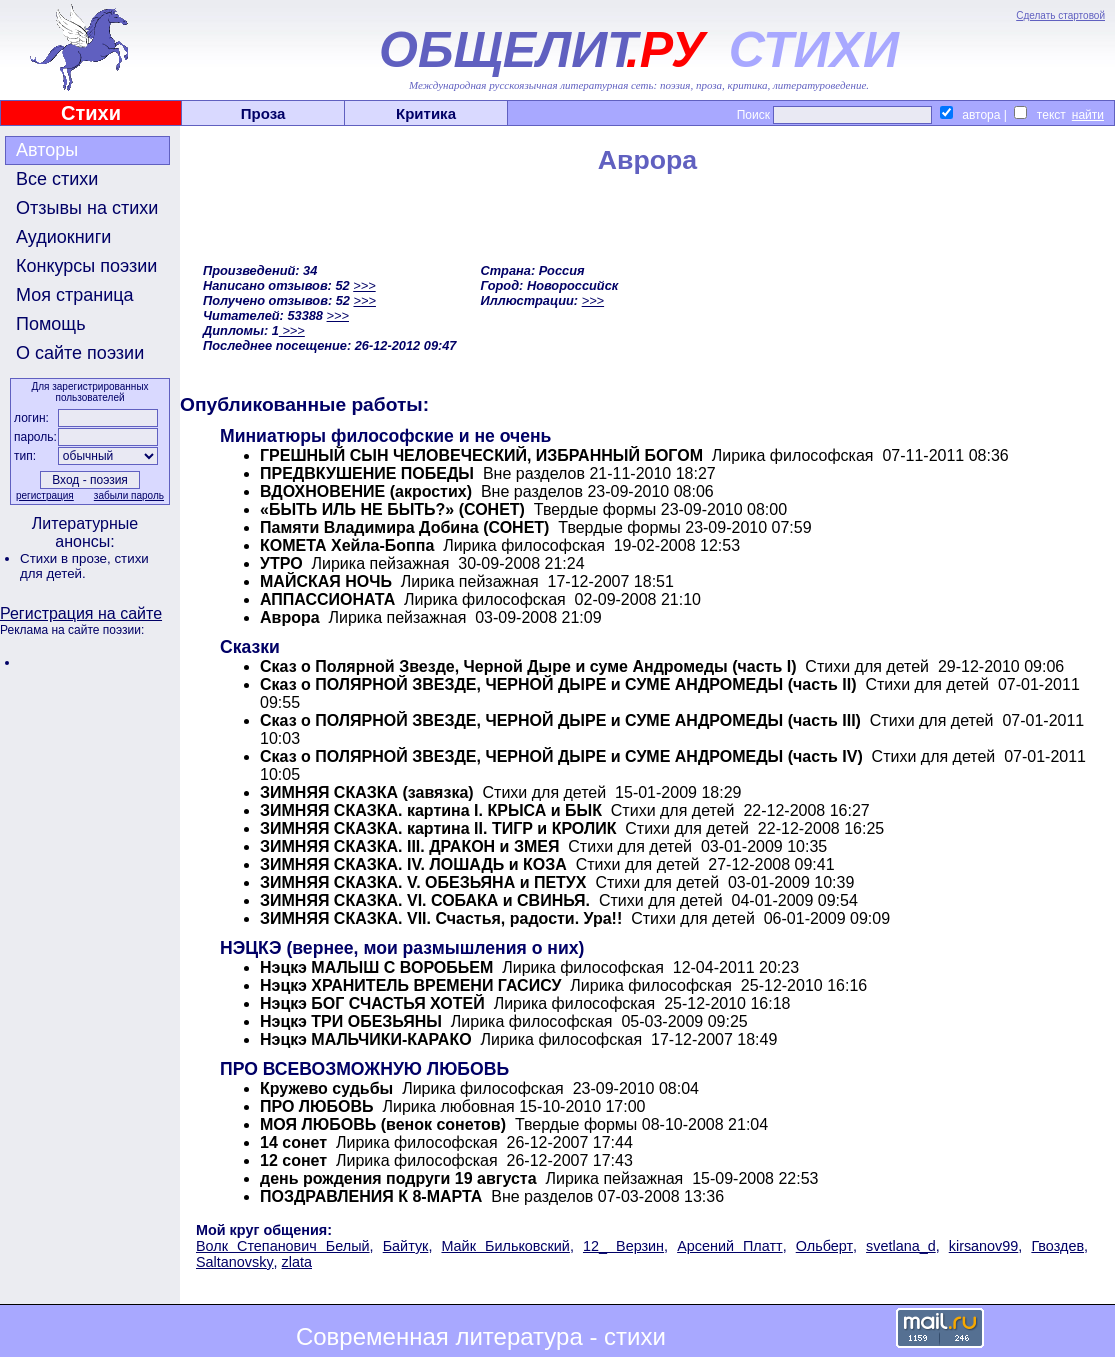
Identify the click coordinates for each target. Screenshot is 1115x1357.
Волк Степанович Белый (283, 1246)
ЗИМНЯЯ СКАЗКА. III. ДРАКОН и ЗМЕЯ (409, 846)
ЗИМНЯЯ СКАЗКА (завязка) (367, 792)
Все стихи (57, 179)
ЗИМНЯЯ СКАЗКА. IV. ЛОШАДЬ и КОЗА (413, 864)
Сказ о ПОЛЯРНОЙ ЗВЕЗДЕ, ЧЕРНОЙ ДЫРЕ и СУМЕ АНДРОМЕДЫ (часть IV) (561, 756)
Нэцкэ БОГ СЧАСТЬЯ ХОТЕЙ (372, 1003)
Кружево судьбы (326, 1088)
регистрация (45, 495)
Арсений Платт (730, 1246)
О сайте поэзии (80, 353)
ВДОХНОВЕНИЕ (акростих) (366, 491)
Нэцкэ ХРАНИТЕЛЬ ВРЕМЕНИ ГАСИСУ (410, 985)
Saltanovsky (235, 1262)
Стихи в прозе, (67, 558)
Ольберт (824, 1246)
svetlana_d (901, 1246)
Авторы (47, 150)
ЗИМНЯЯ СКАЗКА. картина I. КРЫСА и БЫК (431, 810)
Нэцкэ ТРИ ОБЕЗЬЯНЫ (351, 1021)
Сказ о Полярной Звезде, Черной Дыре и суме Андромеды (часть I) (528, 666)
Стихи (91, 113)
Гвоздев (1057, 1246)
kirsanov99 (984, 1246)
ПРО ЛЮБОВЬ (317, 1106)
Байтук (406, 1246)
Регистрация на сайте (81, 613)
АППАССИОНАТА (327, 599)
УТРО (281, 563)
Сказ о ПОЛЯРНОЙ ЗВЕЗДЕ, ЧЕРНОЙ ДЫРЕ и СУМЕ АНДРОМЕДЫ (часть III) (560, 720)
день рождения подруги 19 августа (398, 1178)
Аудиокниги (63, 237)
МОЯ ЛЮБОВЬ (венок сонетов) (383, 1124)
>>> (364, 285)
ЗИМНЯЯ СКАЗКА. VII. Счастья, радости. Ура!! (441, 918)
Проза (263, 113)
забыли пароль (129, 495)
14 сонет (293, 1142)
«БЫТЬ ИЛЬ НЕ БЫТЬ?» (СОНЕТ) (392, 509)
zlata (297, 1262)
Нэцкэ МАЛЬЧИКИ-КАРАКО (366, 1039)
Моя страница (75, 295)
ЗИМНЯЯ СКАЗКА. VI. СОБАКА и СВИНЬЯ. (425, 900)
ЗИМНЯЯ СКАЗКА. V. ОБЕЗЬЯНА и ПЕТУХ (423, 882)
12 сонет (293, 1160)
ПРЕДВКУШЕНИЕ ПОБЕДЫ (367, 473)
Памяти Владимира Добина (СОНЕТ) (404, 527)
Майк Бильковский (505, 1246)
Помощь (51, 324)
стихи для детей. (84, 566)
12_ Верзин (623, 1246)
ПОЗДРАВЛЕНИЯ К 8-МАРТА (371, 1196)
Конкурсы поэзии (86, 266)
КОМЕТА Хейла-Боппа (347, 545)
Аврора (290, 617)
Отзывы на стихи (87, 208)
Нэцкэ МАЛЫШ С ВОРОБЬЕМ (376, 967)
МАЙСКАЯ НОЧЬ (326, 581)
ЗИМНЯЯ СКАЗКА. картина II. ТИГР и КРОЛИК (438, 828)
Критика (426, 113)
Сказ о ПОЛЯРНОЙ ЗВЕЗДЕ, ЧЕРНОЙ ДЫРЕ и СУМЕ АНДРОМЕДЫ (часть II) (558, 684)
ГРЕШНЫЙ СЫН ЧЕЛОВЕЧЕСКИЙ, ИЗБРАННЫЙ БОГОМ (481, 455)
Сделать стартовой (1060, 15)
